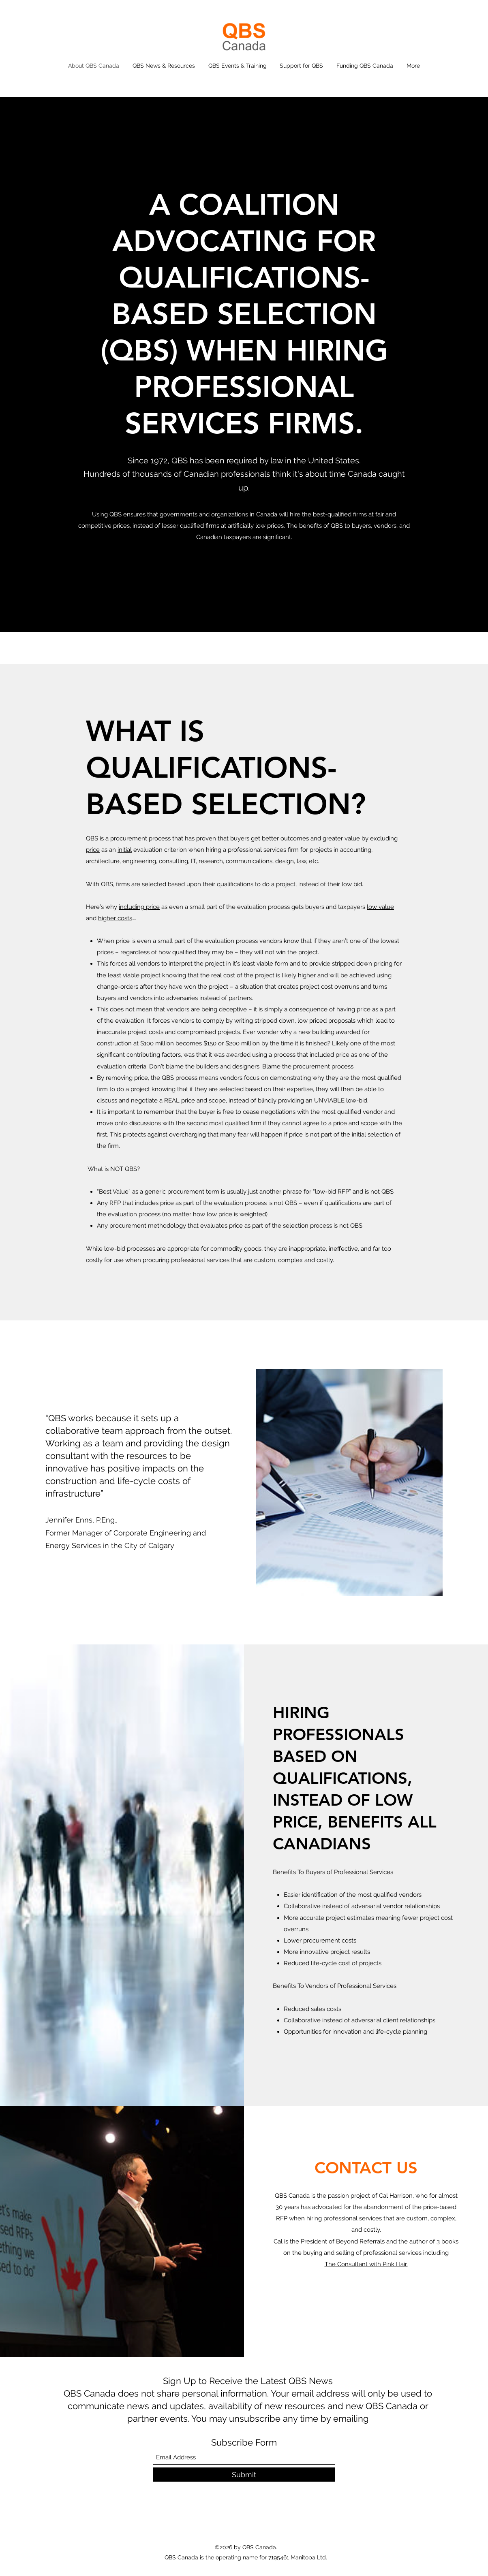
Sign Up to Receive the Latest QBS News (248, 2381)
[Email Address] (244, 2457)
